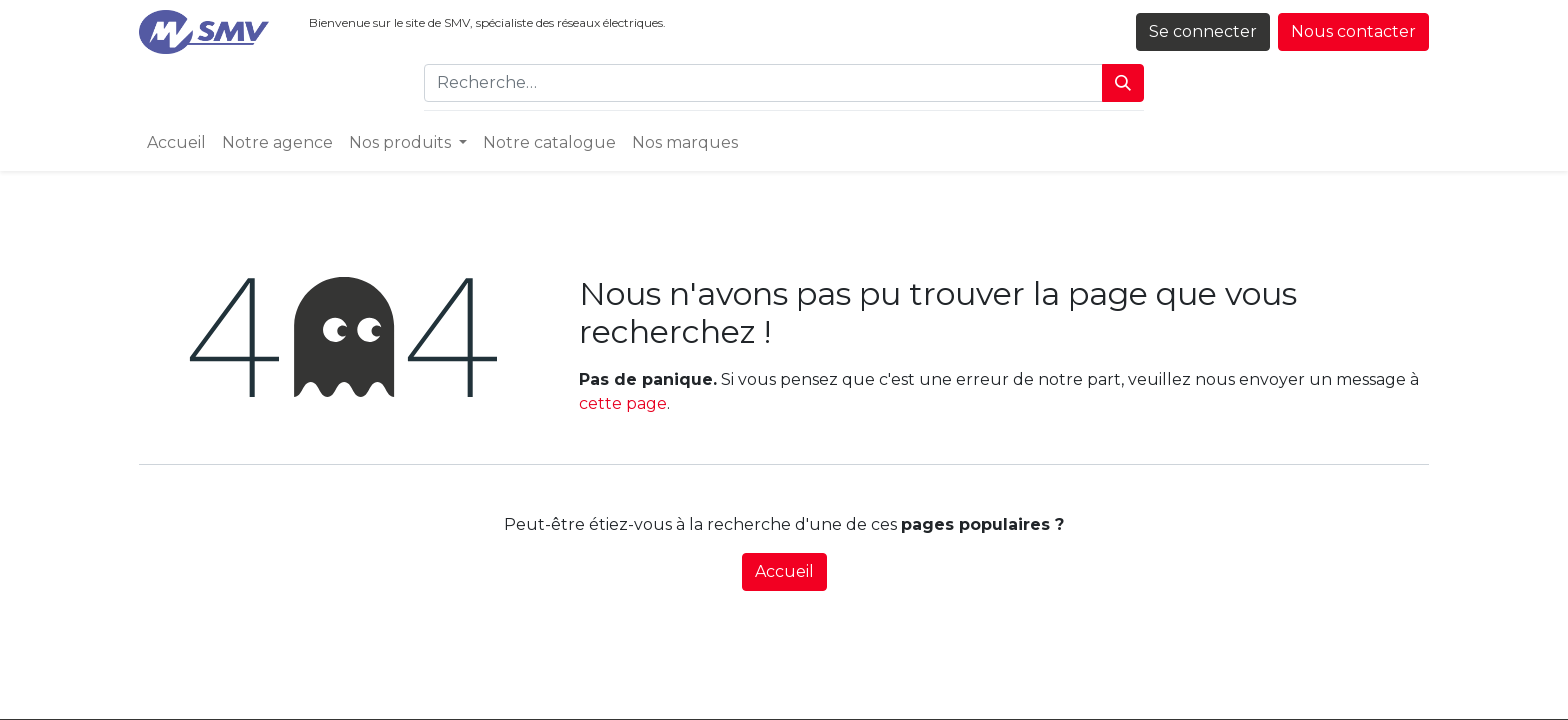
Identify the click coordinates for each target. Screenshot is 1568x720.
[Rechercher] (1123, 83)
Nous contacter (1353, 31)
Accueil (784, 571)
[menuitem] (176, 143)
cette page (623, 403)
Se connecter (1203, 31)
